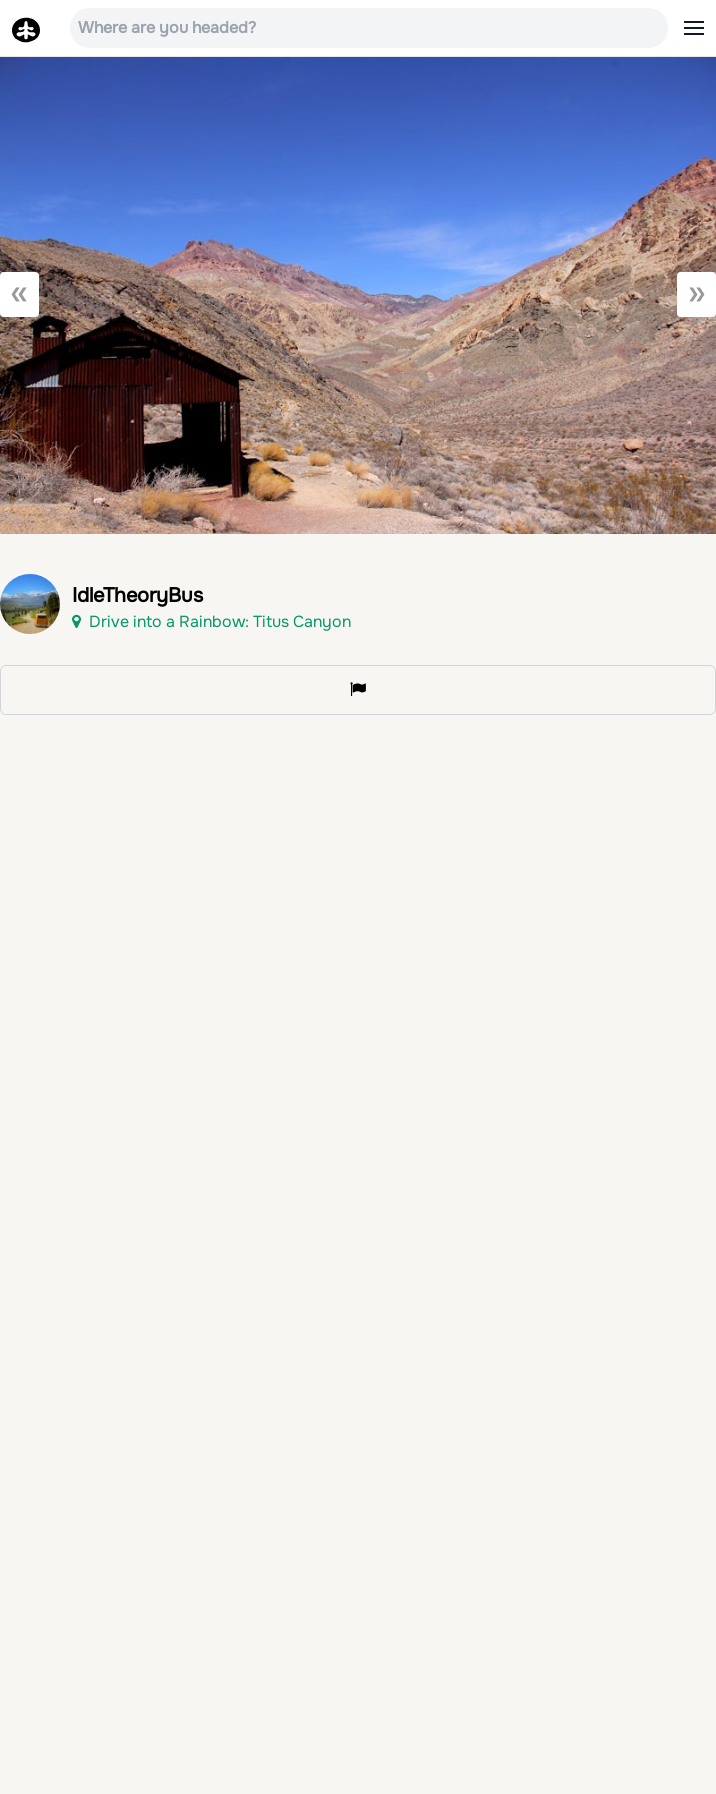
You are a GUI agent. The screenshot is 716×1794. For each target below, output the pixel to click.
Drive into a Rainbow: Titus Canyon (211, 621)
